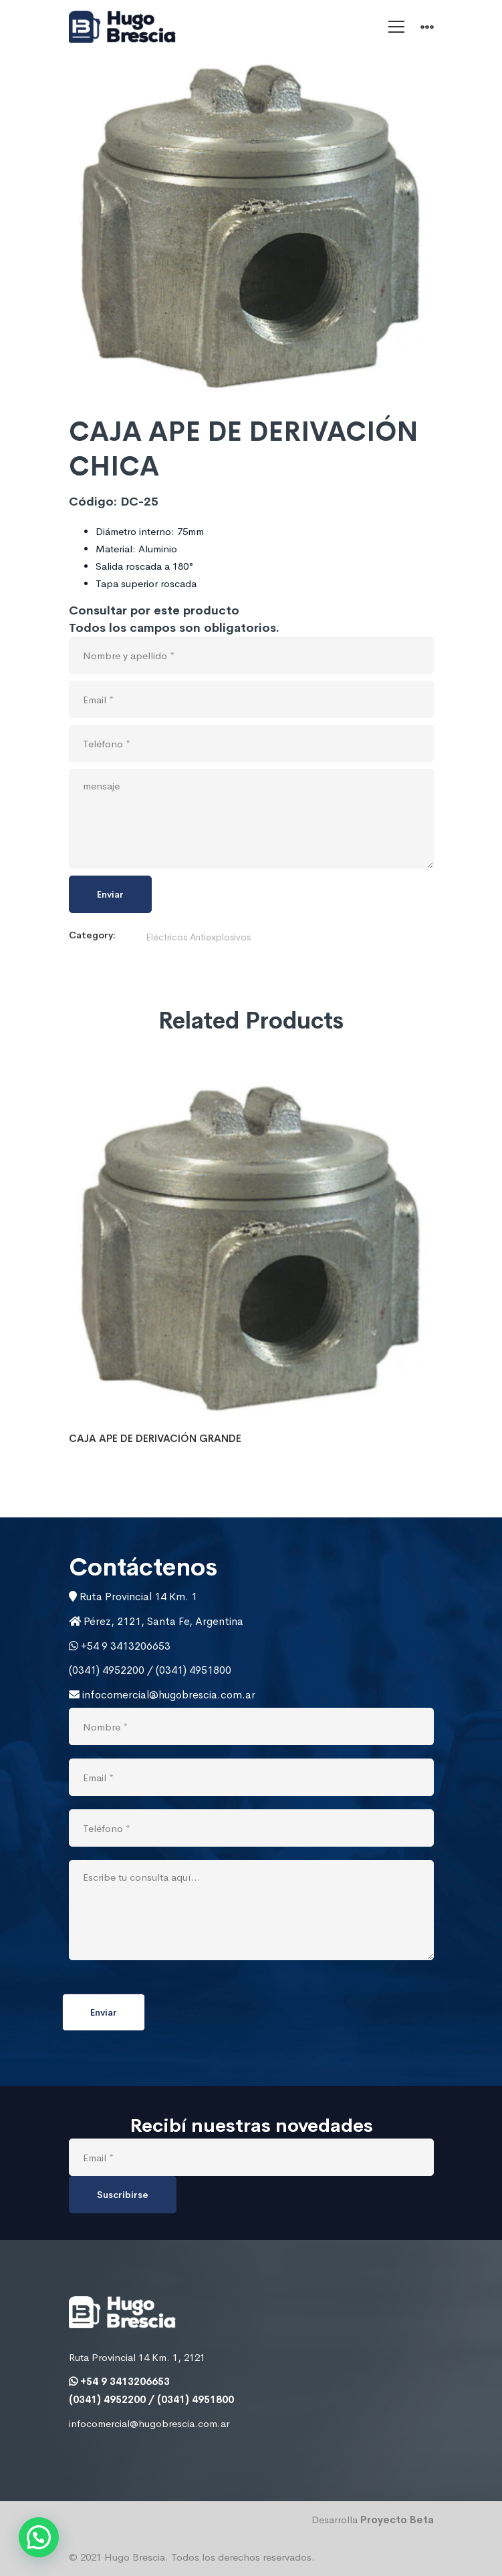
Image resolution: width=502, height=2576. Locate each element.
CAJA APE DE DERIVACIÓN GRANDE (155, 1438)
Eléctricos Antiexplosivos (198, 937)
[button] (39, 2537)
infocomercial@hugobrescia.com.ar (167, 1695)
